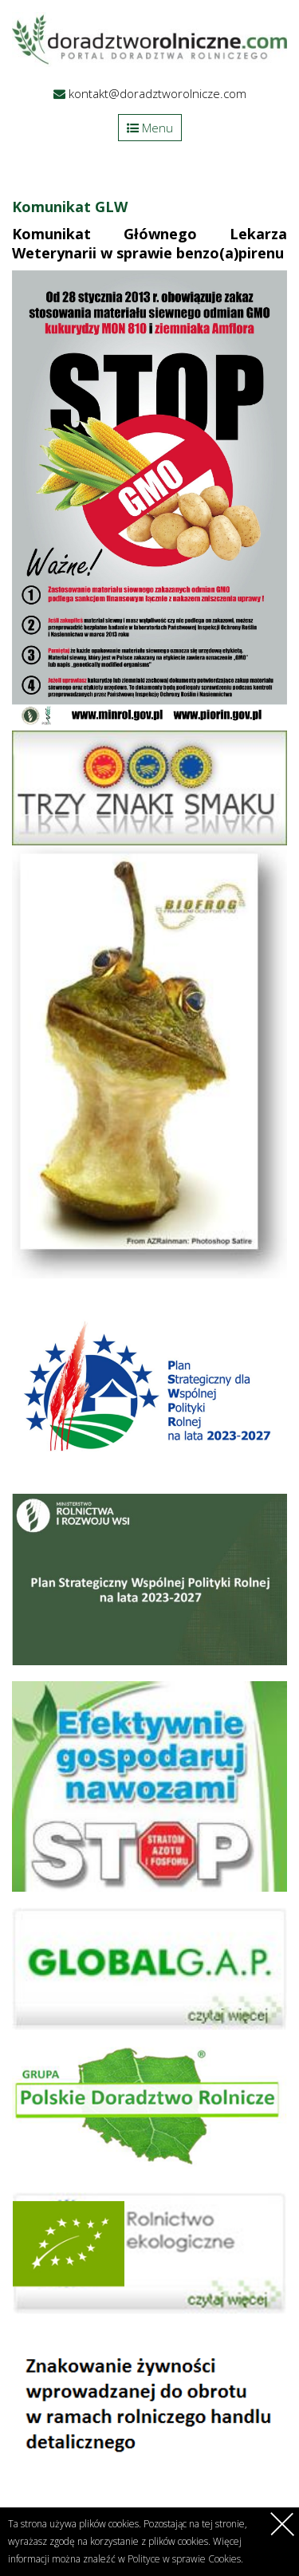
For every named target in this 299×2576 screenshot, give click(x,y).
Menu (150, 128)
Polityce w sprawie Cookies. (185, 2559)
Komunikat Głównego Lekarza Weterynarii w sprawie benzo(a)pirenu (149, 243)
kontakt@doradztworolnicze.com (157, 93)
